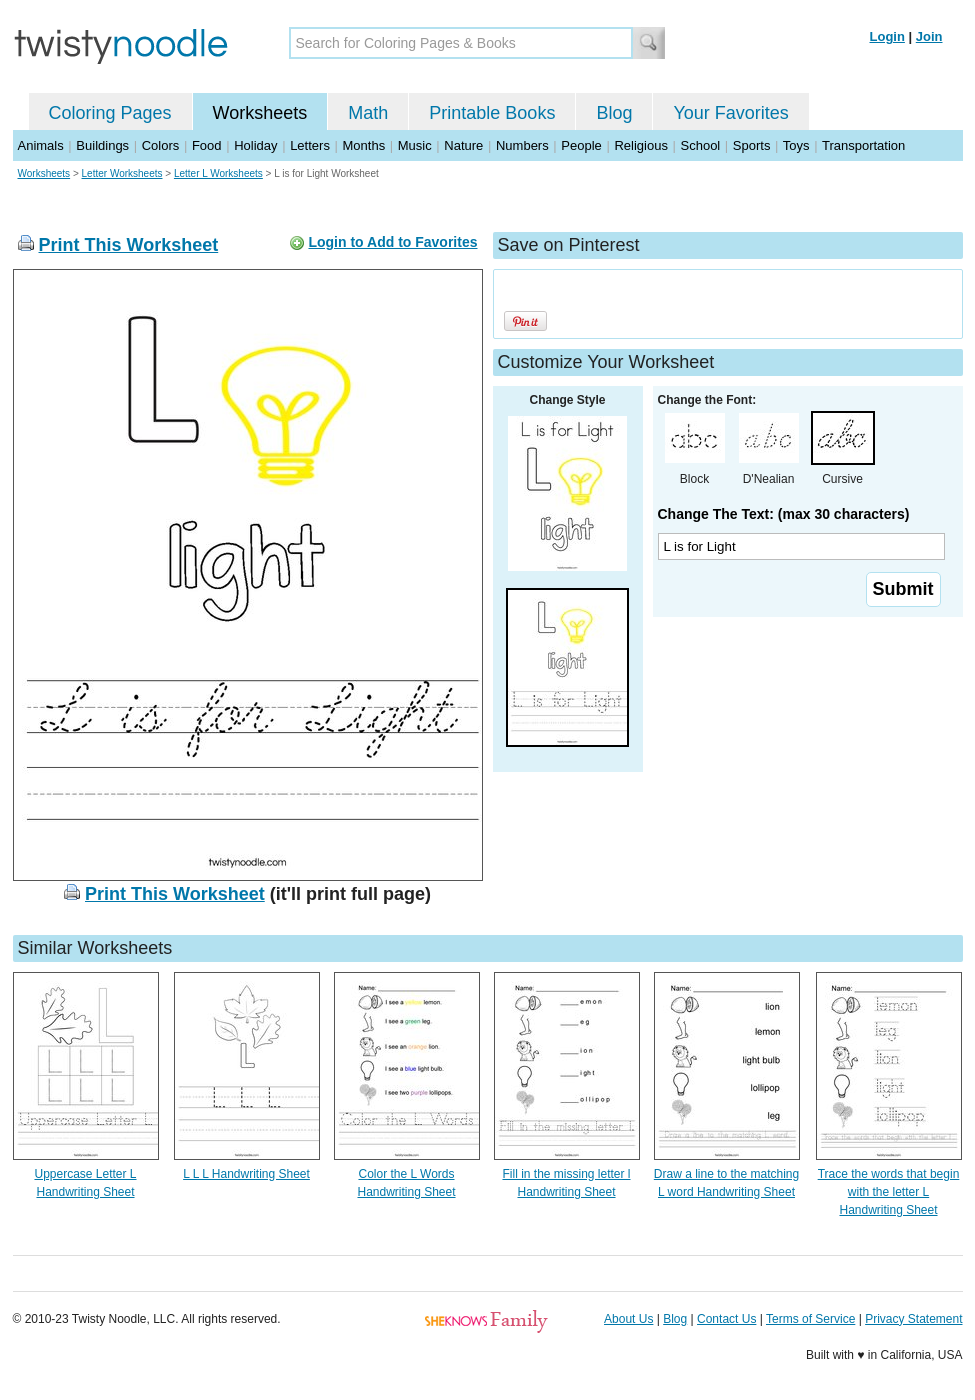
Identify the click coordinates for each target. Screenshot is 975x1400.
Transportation (863, 145)
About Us (628, 1319)
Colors (161, 145)
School (701, 145)
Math (368, 113)
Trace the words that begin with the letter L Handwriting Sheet (889, 1192)
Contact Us (726, 1319)
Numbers (522, 145)
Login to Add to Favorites (392, 242)
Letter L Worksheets (218, 173)
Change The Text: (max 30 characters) (784, 514)
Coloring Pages (110, 113)
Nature (463, 145)
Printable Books (492, 113)
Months (364, 145)
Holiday (255, 145)
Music (415, 145)
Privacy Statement (913, 1319)
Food (207, 145)
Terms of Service (810, 1319)
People (581, 145)
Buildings (102, 145)
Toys (796, 145)
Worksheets (260, 113)
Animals (41, 145)
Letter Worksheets (122, 173)
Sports (752, 145)
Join (929, 36)
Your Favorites (730, 113)
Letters (310, 145)
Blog (614, 113)
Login (887, 36)
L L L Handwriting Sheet (246, 1174)
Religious (640, 145)
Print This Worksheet (129, 245)
